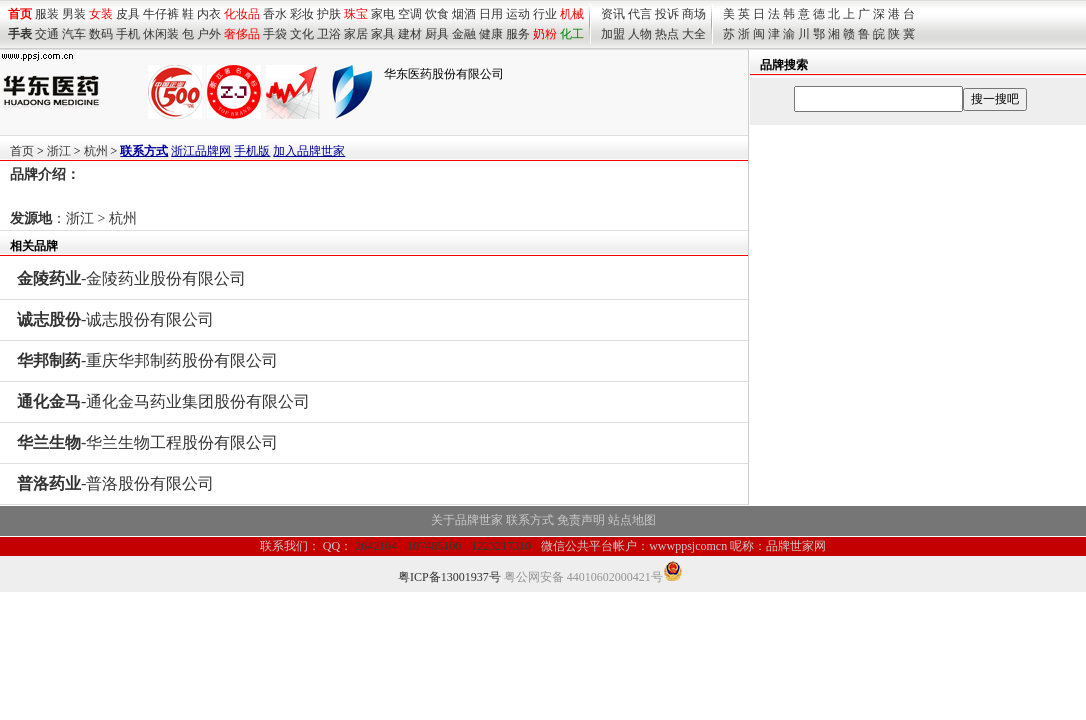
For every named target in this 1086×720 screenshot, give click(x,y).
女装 (101, 14)
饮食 (437, 14)
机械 (572, 14)
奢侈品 (242, 34)
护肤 (329, 14)
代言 (640, 14)
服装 (47, 14)
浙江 (59, 151)
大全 (694, 34)
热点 (667, 34)
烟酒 (464, 14)
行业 (545, 14)
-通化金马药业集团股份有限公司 (163, 401)
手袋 (275, 34)
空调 (410, 14)
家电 (383, 14)
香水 (275, 14)
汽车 (74, 34)
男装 (74, 14)
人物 (640, 34)
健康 (491, 34)
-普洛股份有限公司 (115, 483)
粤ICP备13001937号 (449, 577)
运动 (518, 14)
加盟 (613, 34)
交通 (47, 34)
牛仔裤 (161, 14)
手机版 (252, 151)
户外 (209, 34)
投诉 (667, 14)
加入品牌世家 (309, 151)
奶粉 (545, 34)
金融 (464, 34)
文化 (302, 34)
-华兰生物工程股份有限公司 (147, 442)
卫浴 (329, 34)
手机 (128, 34)
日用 (491, 14)
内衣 (209, 14)
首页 (22, 151)
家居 (356, 34)
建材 (410, 34)
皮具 (128, 14)
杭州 (96, 151)
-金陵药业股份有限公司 (131, 278)
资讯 (613, 14)
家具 (383, 34)
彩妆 (302, 14)
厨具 (437, 34)
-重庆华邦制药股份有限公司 (147, 360)
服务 (518, 34)
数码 (101, 34)
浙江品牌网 (201, 151)
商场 (694, 14)
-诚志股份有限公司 (115, 319)
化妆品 (242, 14)
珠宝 (356, 14)
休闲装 (161, 34)
